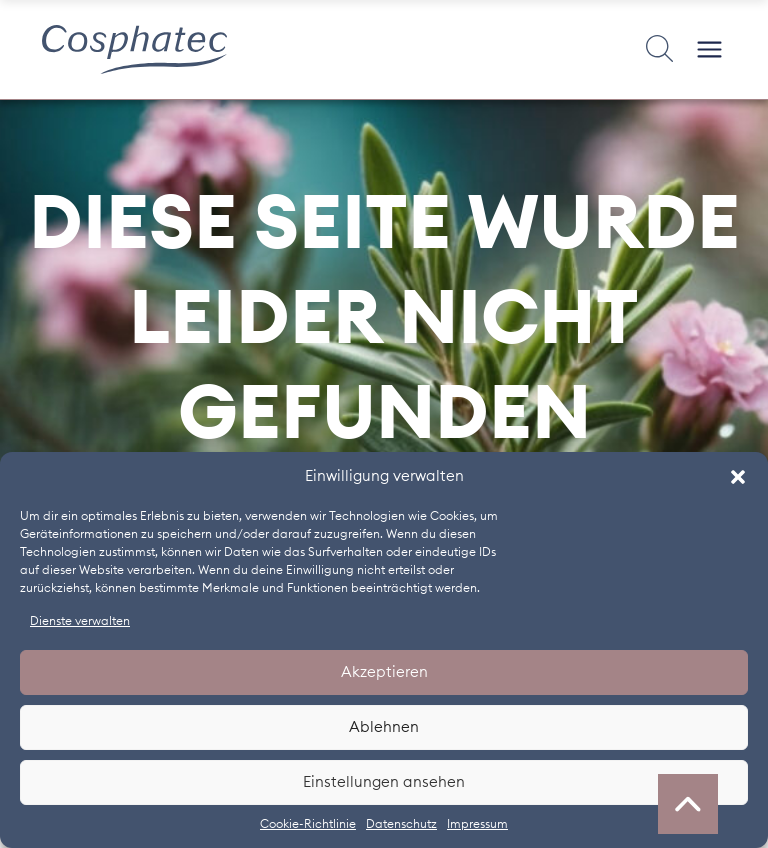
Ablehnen (384, 727)
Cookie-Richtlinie (308, 824)
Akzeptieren (384, 672)
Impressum (477, 824)
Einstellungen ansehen (384, 782)
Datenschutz (401, 824)
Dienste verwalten (80, 621)
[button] (738, 477)
